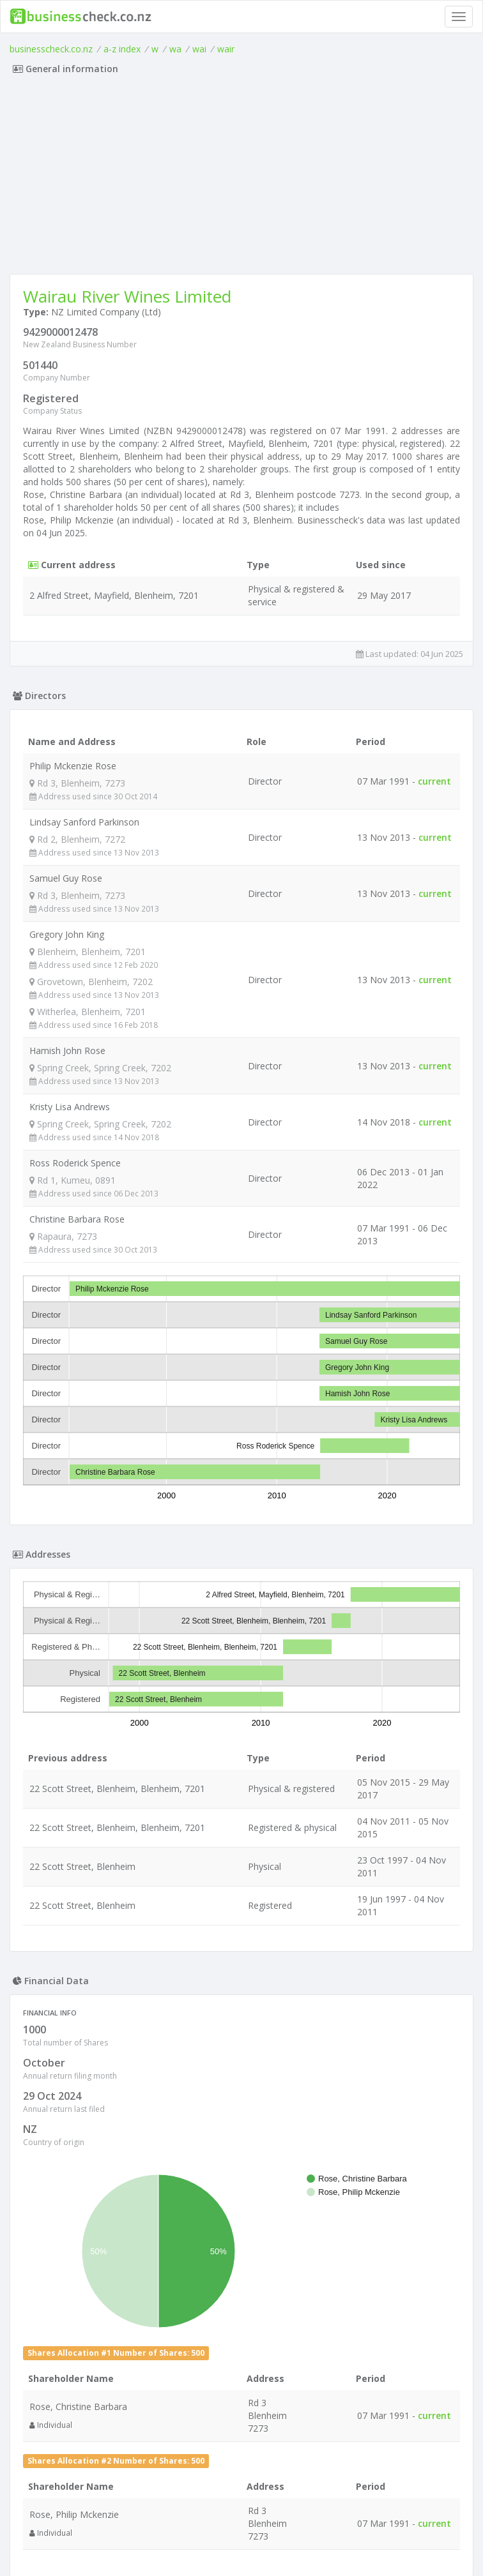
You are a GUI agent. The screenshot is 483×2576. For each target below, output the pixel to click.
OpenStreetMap (393, 2183)
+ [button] (40, 2014)
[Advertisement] (241, 178)
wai (199, 49)
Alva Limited (85, 2343)
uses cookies (169, 2551)
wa (175, 49)
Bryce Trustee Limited (105, 2307)
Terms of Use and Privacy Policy (241, 2540)
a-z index (122, 49)
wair (225, 49)
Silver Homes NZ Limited (111, 2452)
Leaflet (314, 2183)
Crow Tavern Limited (103, 2380)
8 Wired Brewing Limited (110, 2270)
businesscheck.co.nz (51, 49)
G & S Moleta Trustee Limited (121, 2416)
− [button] (40, 2034)
